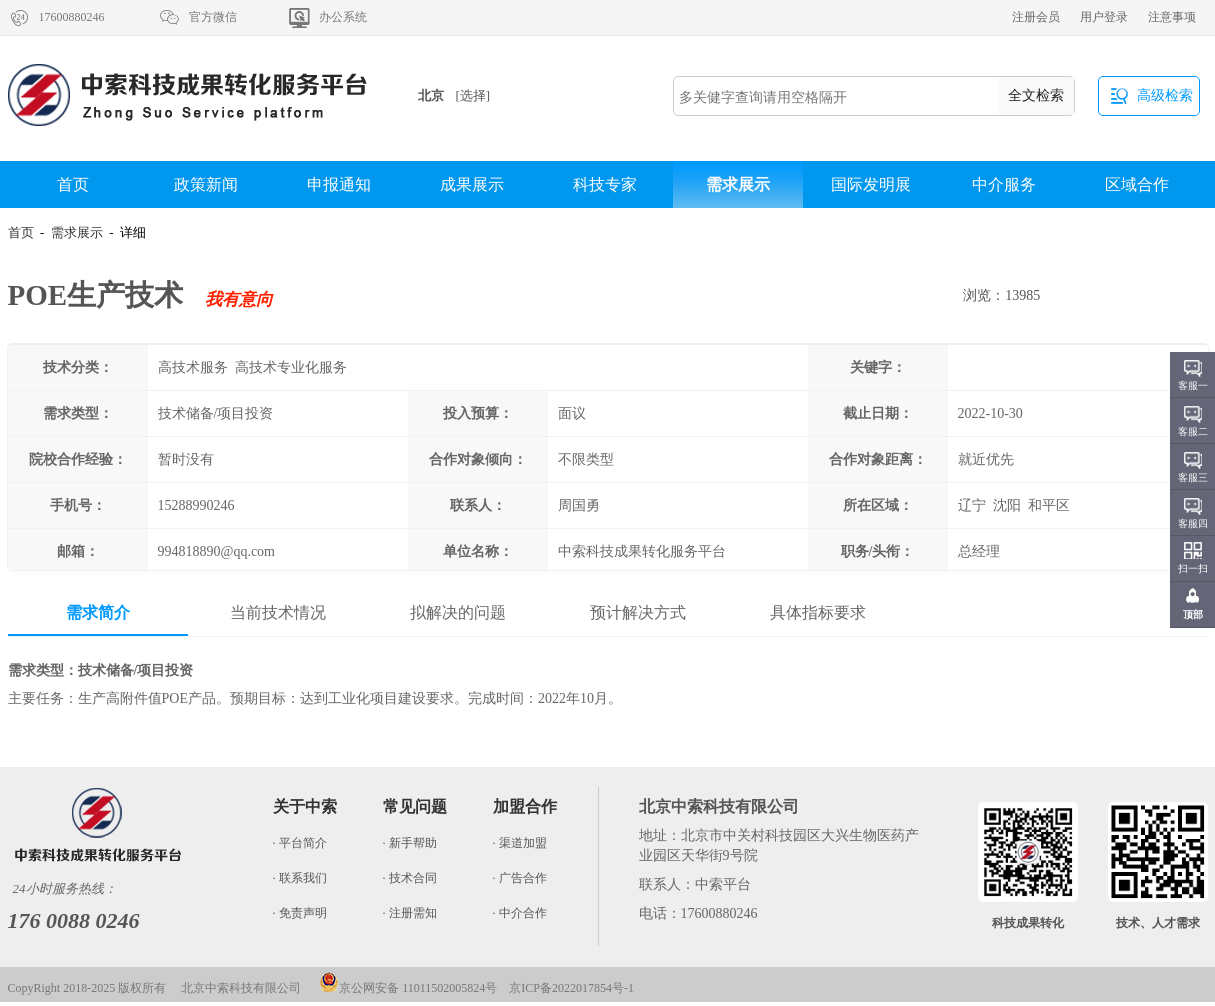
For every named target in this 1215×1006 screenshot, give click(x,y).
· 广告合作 (520, 878)
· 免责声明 (300, 913)
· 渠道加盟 (520, 843)
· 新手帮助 (410, 843)
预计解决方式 (638, 612)
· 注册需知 (410, 913)
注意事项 (1172, 17)
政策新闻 (206, 184)
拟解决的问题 (458, 612)
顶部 (1193, 614)
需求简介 (98, 612)
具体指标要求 (818, 612)
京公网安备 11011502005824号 (408, 988)
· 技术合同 (410, 878)
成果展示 (472, 184)
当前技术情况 (278, 612)
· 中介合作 (520, 913)
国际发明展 (871, 184)
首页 (73, 184)
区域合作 (1137, 184)
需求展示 (738, 184)
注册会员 (1036, 17)
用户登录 (1104, 17)
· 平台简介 (300, 843)
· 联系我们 (300, 878)
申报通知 (339, 184)
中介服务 (1004, 184)
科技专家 (605, 184)
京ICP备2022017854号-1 (571, 988)
